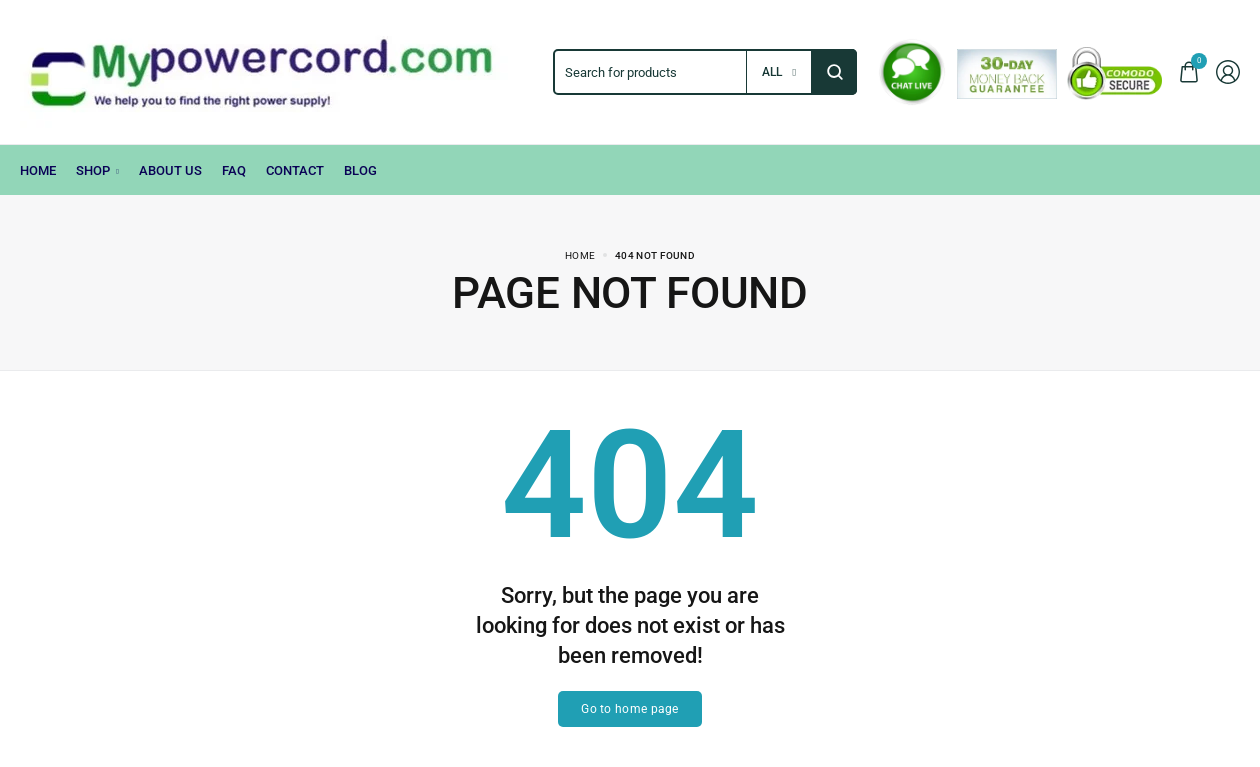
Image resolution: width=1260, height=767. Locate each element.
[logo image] (276, 70)
